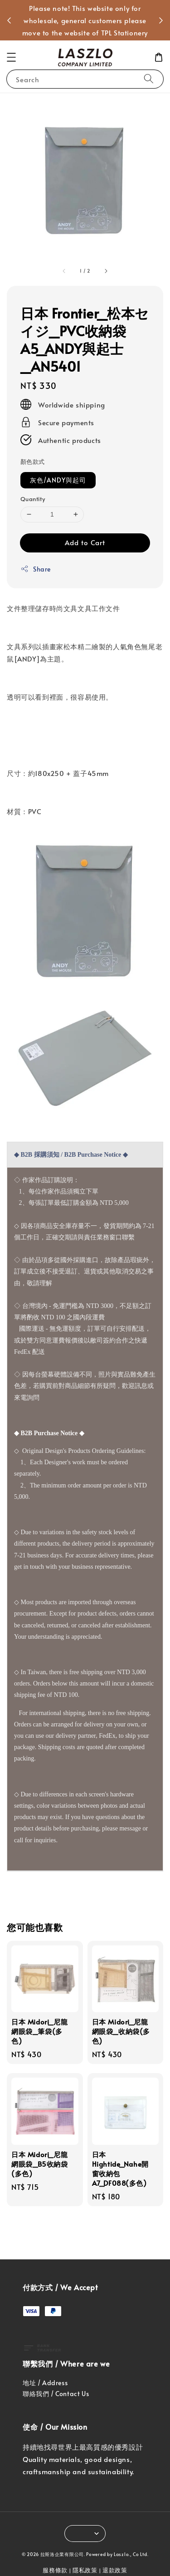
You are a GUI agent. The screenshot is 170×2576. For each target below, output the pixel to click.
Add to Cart (85, 542)
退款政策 (114, 2570)
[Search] (148, 79)
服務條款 (55, 2570)
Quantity (32, 499)
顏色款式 (32, 462)
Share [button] (35, 569)
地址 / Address (45, 2382)
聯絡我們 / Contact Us (56, 2393)
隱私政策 (85, 2570)
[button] (11, 57)
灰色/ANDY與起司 (58, 480)
